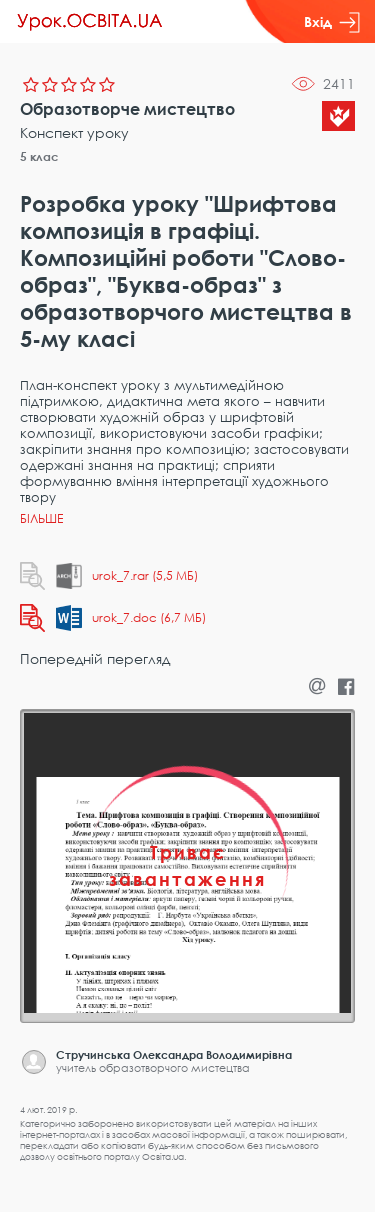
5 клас (39, 156)
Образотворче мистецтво (127, 109)
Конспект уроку (74, 132)
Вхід (332, 22)
